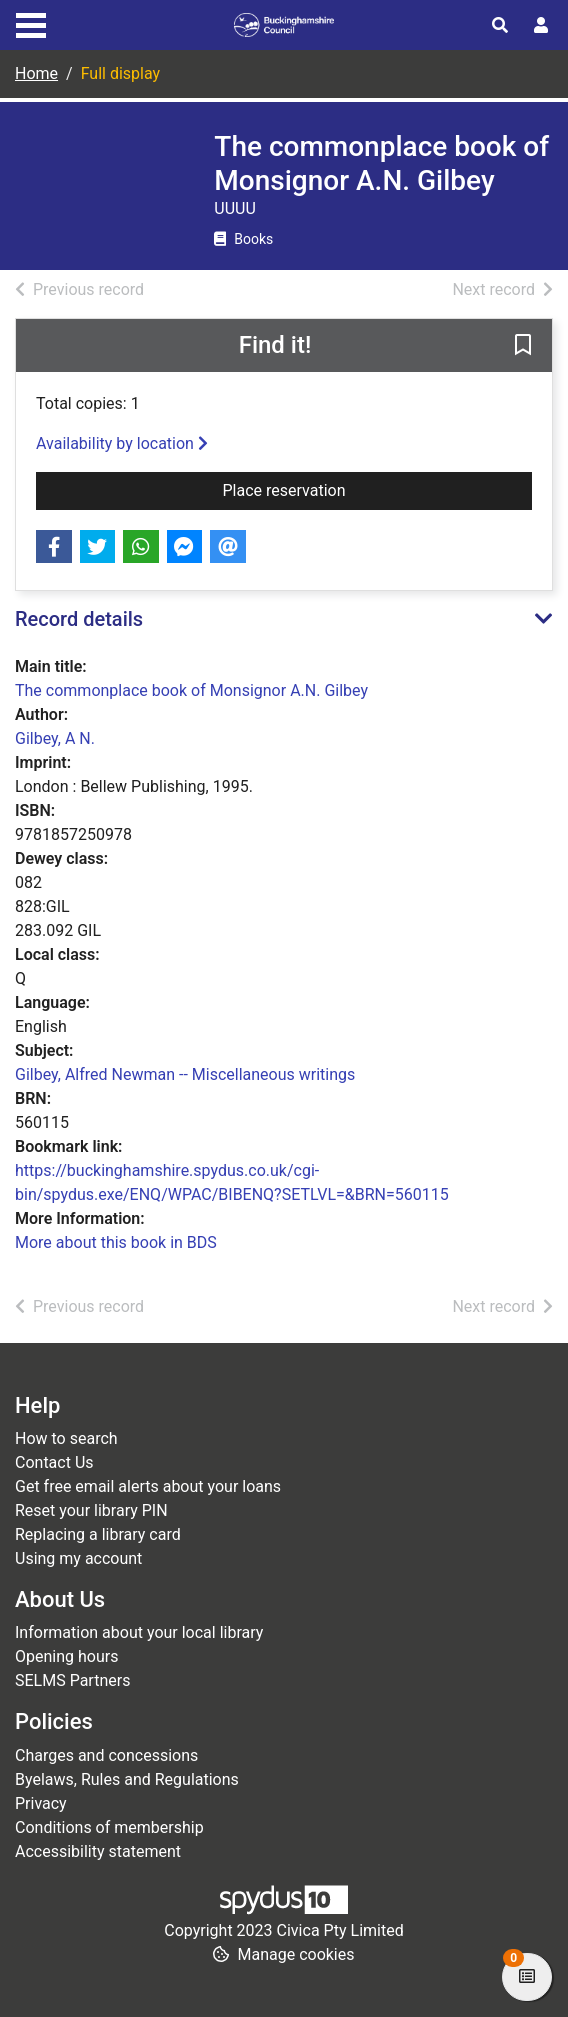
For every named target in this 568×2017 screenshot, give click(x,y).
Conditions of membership (109, 1827)
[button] (523, 347)
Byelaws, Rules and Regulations (127, 1779)
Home (36, 73)
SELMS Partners (72, 1680)
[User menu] (541, 26)
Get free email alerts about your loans (148, 1486)
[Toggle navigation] (31, 23)
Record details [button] (79, 619)
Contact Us (54, 1462)
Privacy (41, 1803)
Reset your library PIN (91, 1510)
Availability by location (122, 443)
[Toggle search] (500, 26)
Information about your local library (139, 1632)
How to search (66, 1438)
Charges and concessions (106, 1755)
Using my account (78, 1558)
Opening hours (66, 1656)
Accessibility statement (98, 1851)
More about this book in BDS (116, 1242)
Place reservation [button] (378, 489)
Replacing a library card (98, 1534)
